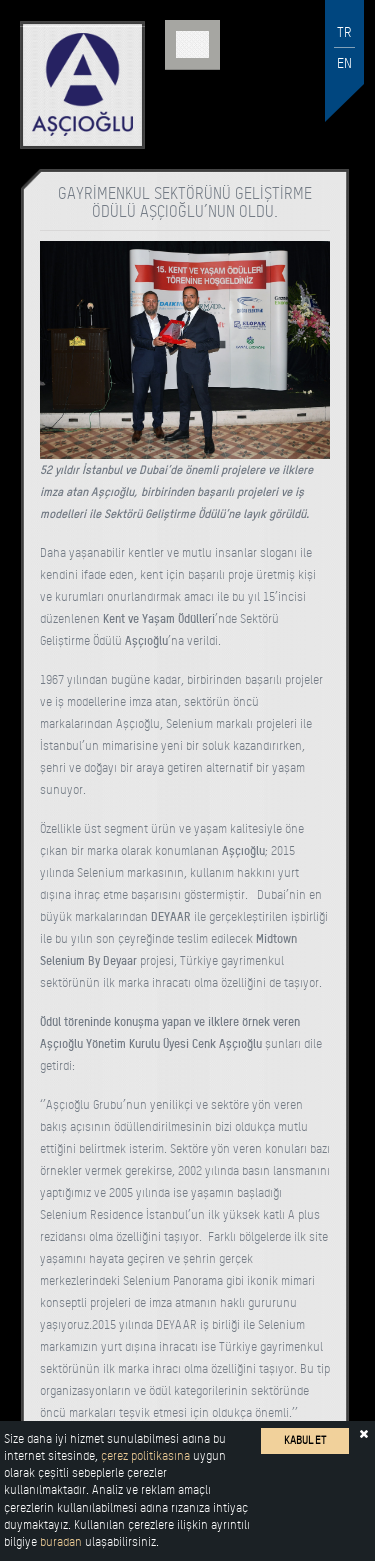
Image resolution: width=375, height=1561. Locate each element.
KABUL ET (305, 1440)
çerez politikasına (145, 1456)
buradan (61, 1542)
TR (344, 32)
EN (344, 63)
